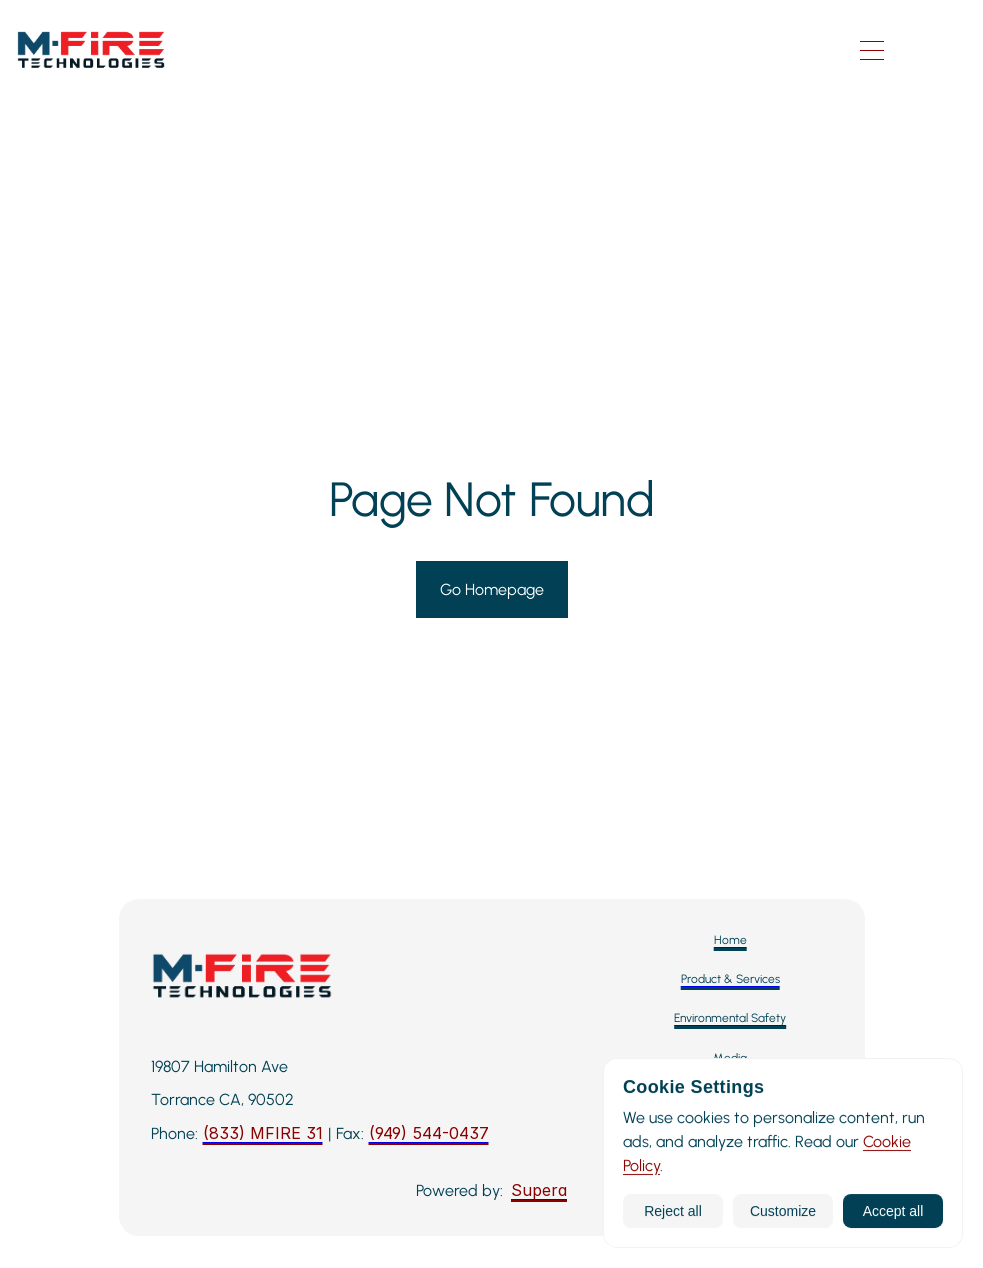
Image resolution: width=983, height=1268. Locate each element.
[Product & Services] (730, 979)
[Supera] (539, 1191)
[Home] (730, 940)
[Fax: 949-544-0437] (429, 1134)
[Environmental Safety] (730, 1018)
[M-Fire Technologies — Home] (396, 50)
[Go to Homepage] (492, 590)
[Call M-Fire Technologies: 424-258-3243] (263, 1134)
